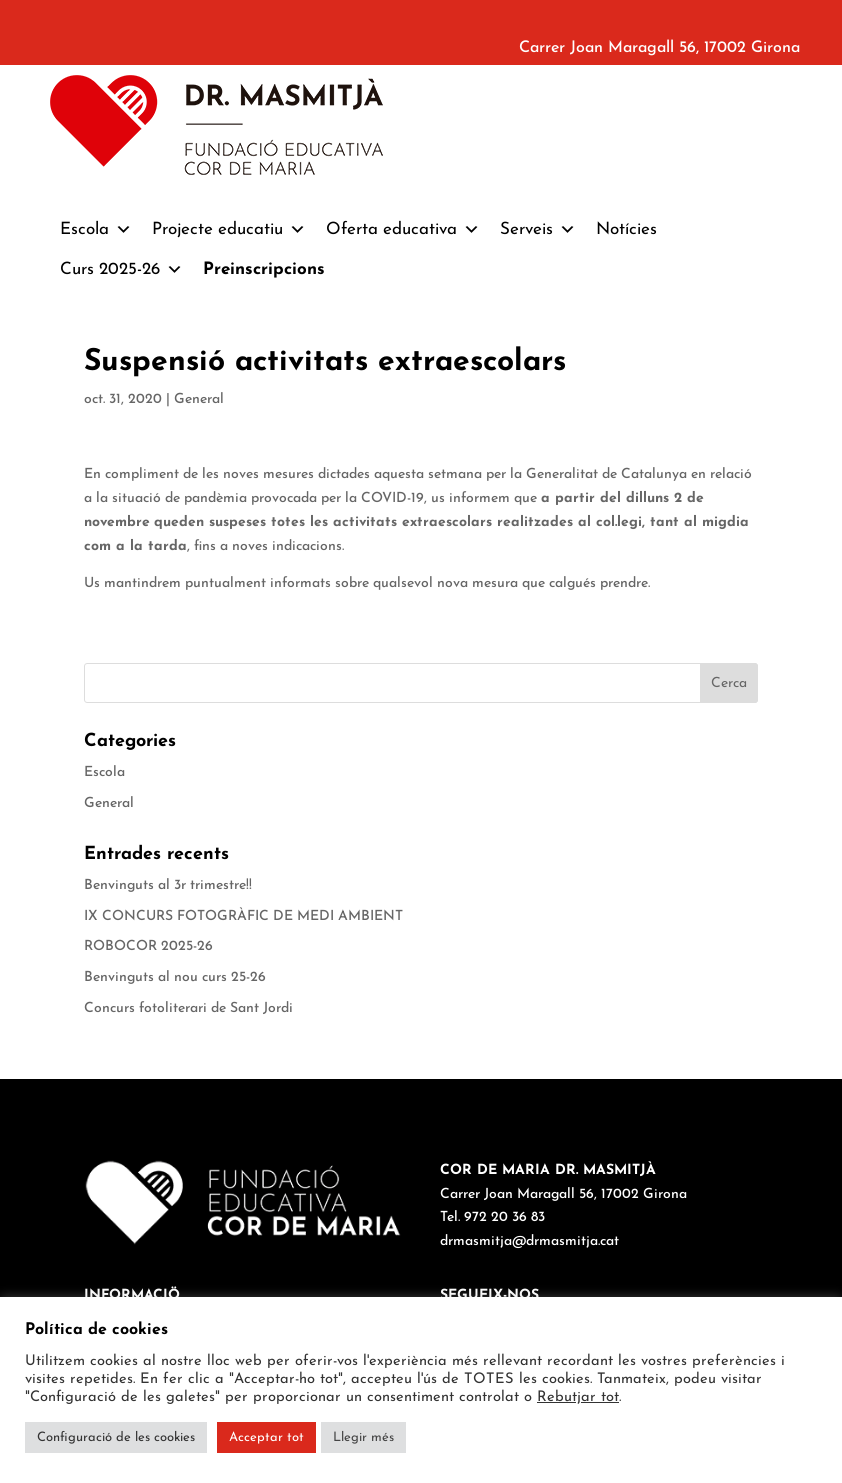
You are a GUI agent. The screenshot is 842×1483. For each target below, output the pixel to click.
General (199, 399)
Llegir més (363, 1437)
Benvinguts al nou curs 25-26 (175, 977)
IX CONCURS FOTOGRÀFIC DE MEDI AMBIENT (243, 916)
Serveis (538, 230)
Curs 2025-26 (121, 270)
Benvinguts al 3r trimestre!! (168, 885)
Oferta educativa (403, 230)
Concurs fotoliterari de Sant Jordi (188, 1008)
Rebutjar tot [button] (578, 1397)
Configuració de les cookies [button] (116, 1437)
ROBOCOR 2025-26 (148, 946)
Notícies (626, 229)
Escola (96, 230)
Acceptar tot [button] (266, 1437)
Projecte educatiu (229, 230)
